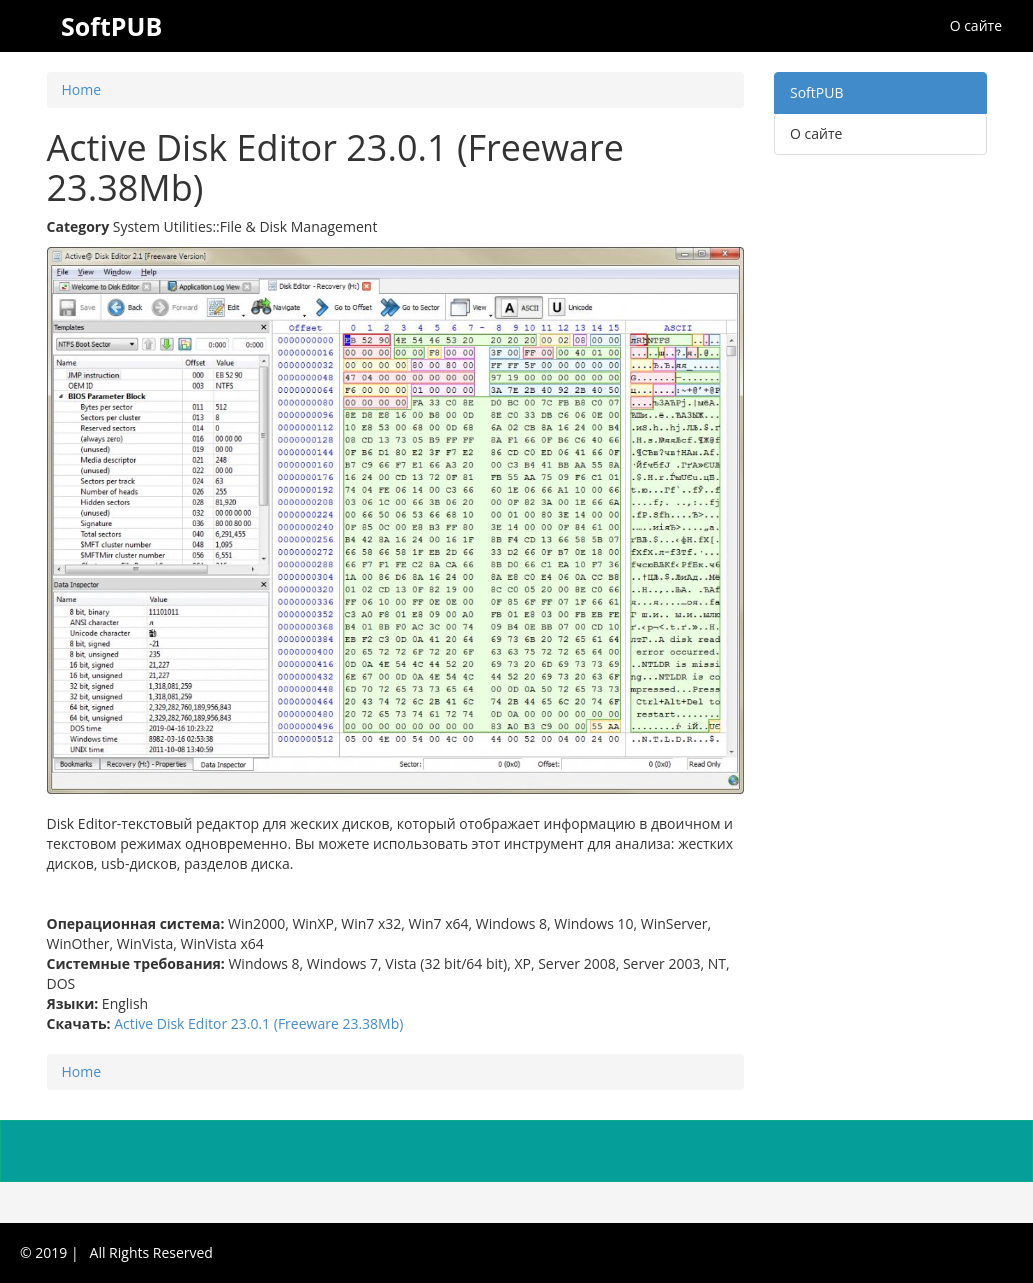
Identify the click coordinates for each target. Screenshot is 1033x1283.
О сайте (976, 25)
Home (82, 89)
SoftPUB (816, 92)
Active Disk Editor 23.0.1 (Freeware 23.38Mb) (258, 1023)
